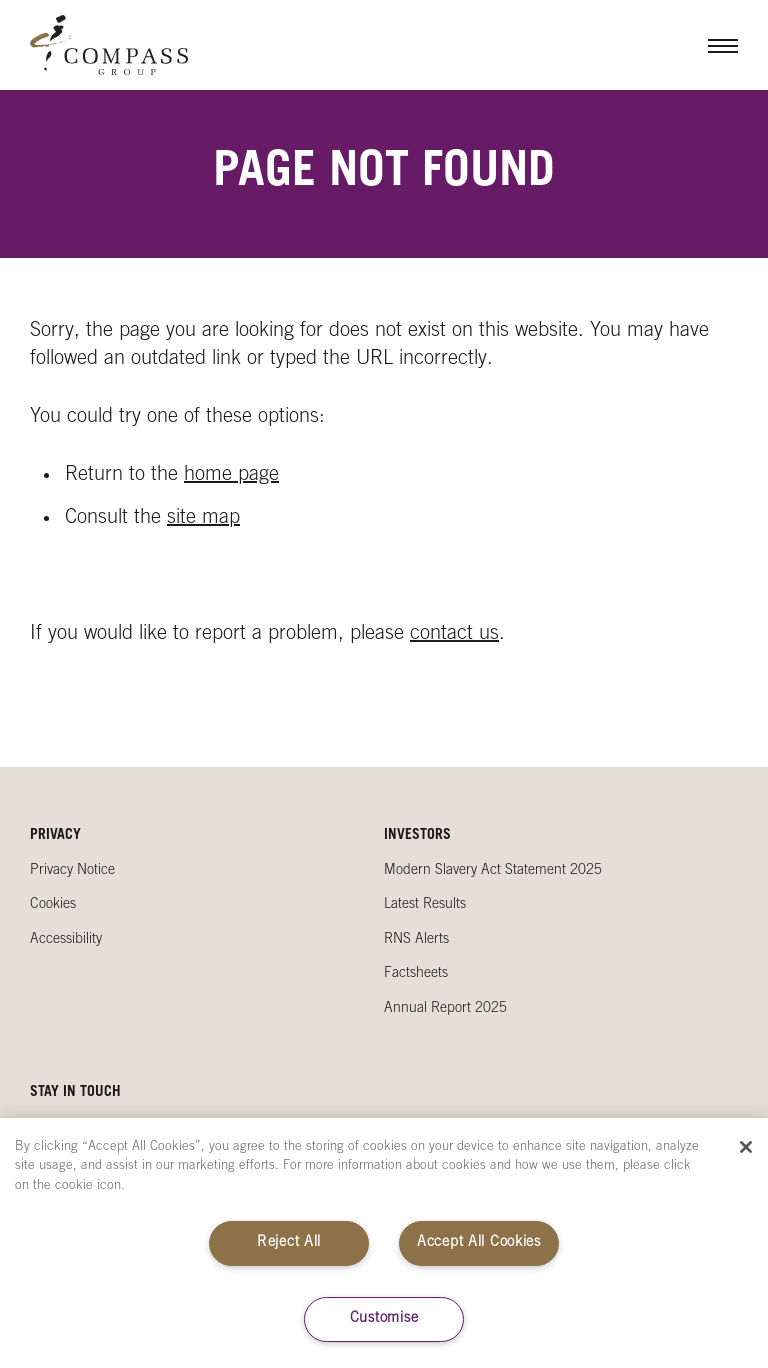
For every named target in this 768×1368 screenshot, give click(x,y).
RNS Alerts (416, 940)
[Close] (746, 1147)
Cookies (53, 905)
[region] (384, 1243)
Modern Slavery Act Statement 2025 (493, 871)
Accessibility (66, 940)
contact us (454, 635)
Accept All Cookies (479, 1243)
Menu (708, 45)
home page (231, 476)
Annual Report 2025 (445, 1009)
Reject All (289, 1243)
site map (203, 519)
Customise (384, 1319)
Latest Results (425, 905)
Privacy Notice (72, 871)
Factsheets (416, 974)
